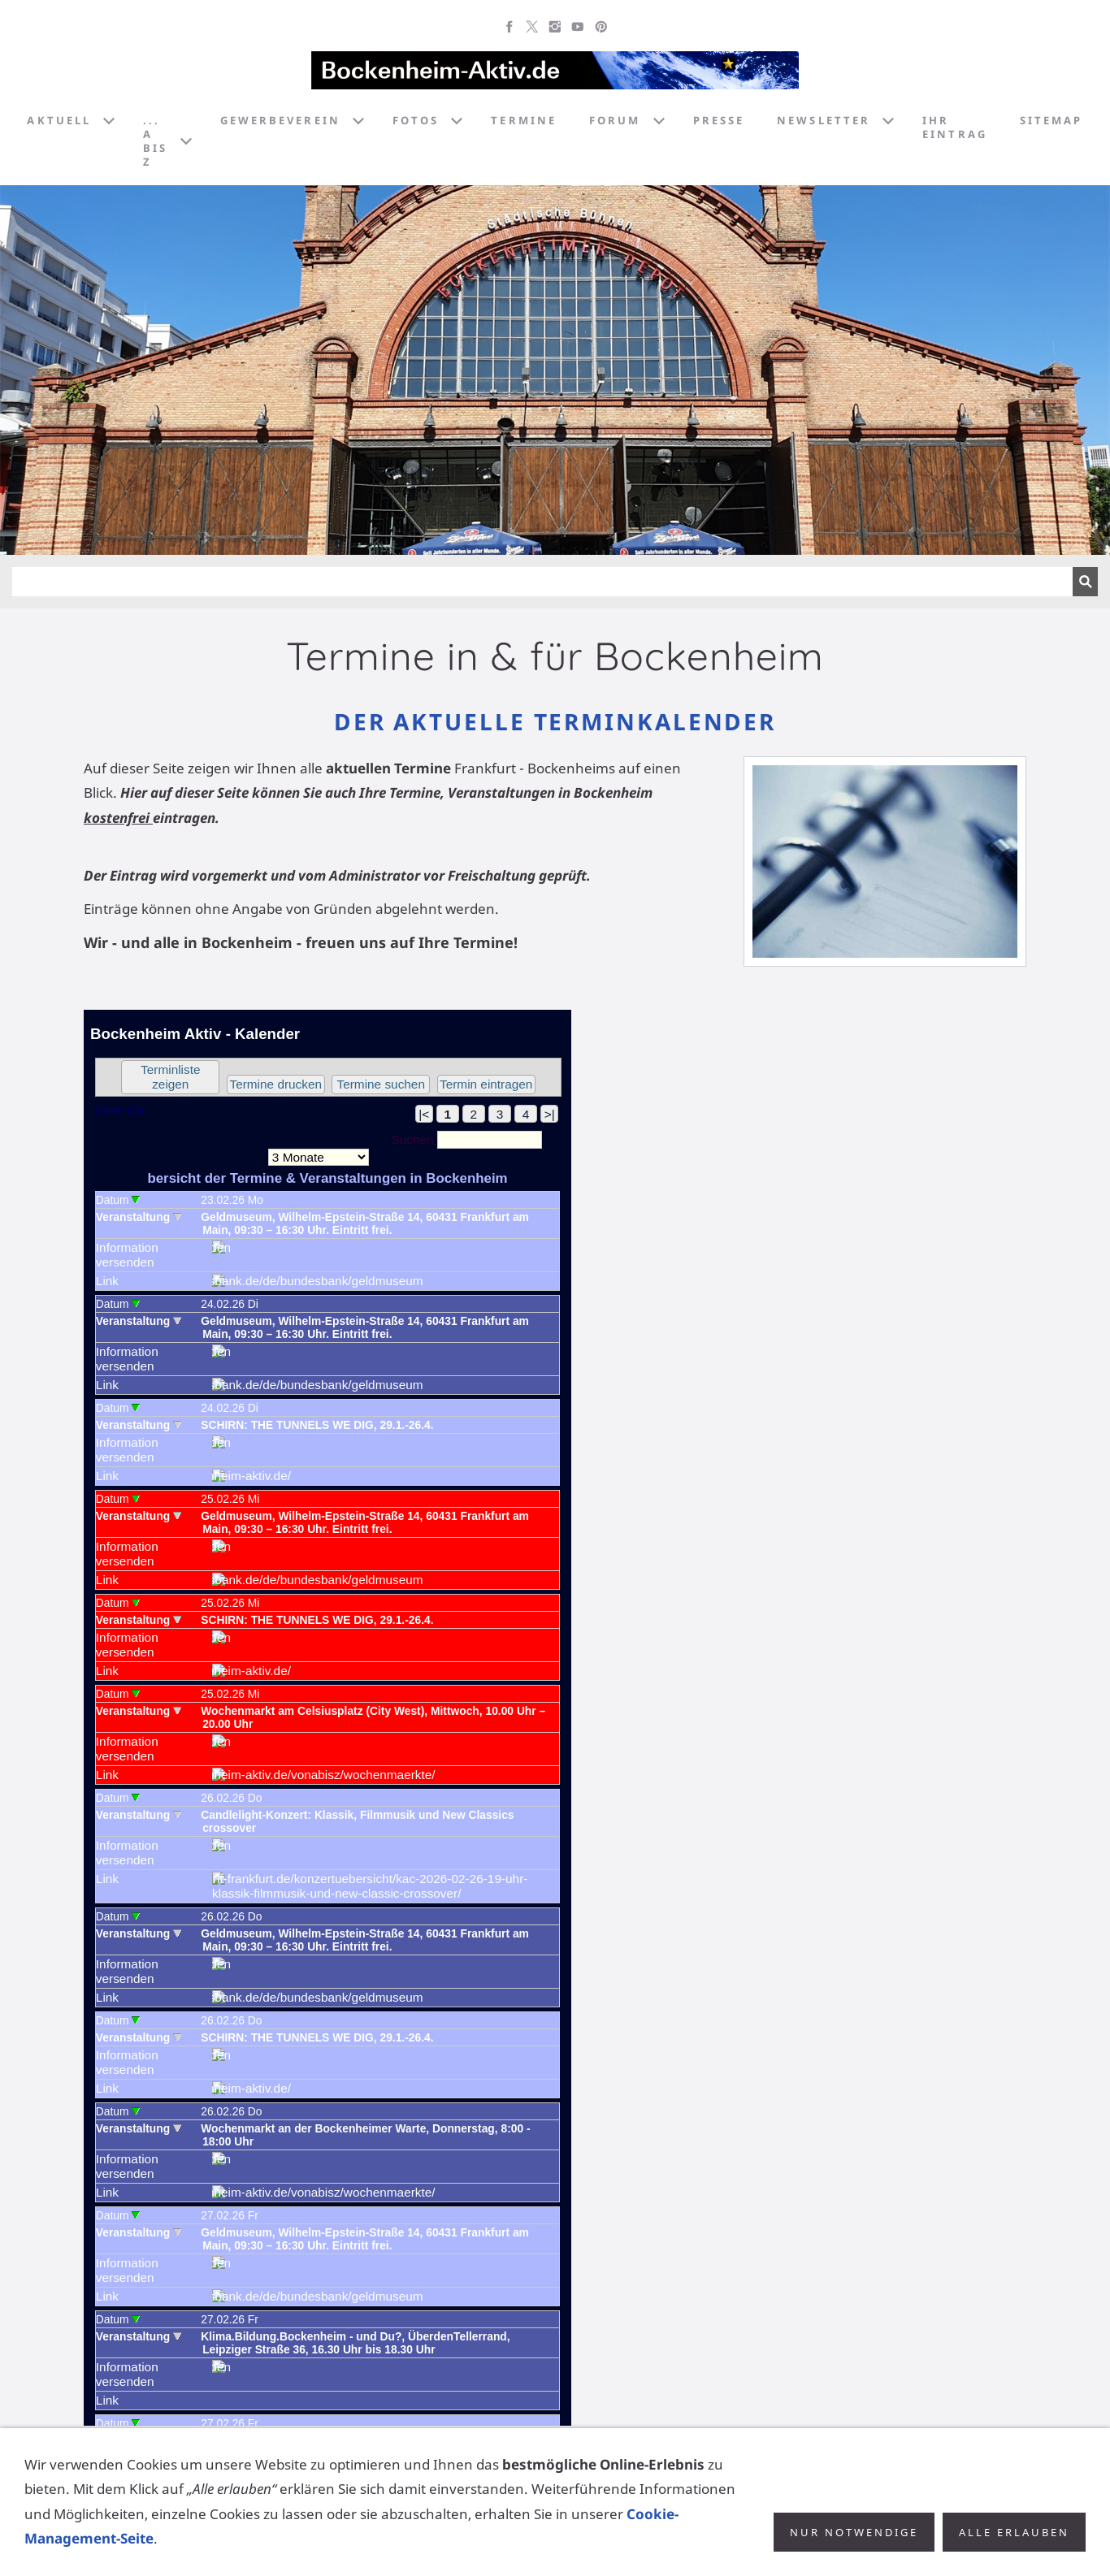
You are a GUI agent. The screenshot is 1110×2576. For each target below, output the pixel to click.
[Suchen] (542, 581)
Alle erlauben (1014, 2532)
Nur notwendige (854, 2532)
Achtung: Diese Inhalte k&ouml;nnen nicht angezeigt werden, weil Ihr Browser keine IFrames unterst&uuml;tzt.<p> (327, 1718)
